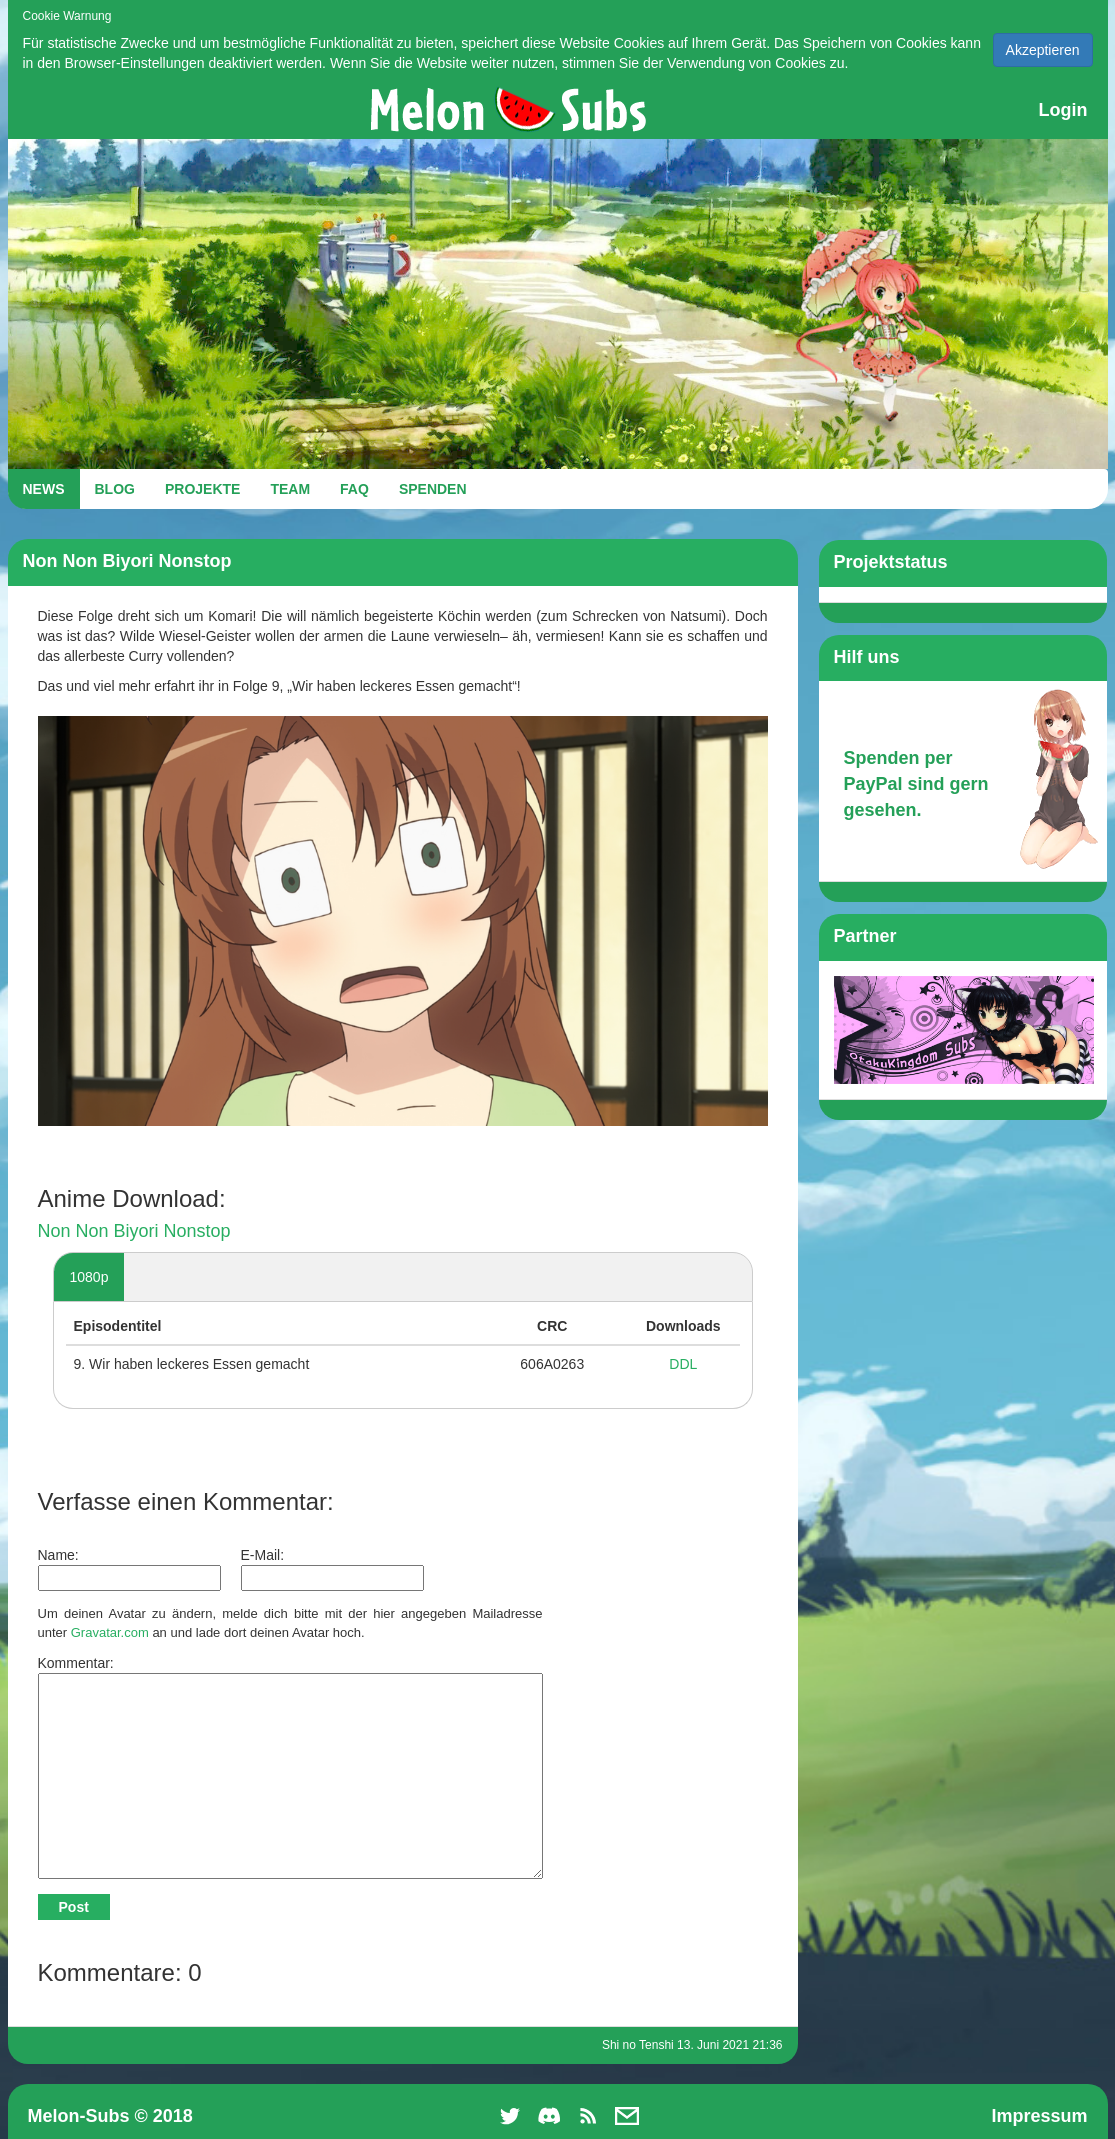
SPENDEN (433, 489)
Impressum (1039, 2116)
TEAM (290, 489)
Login (1063, 110)
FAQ (354, 489)
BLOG (115, 489)
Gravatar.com (110, 1632)
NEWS (44, 489)
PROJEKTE (202, 489)
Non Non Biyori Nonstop (134, 1231)
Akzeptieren (1043, 50)
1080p (89, 1277)
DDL (683, 1364)
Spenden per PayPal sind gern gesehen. (916, 783)
